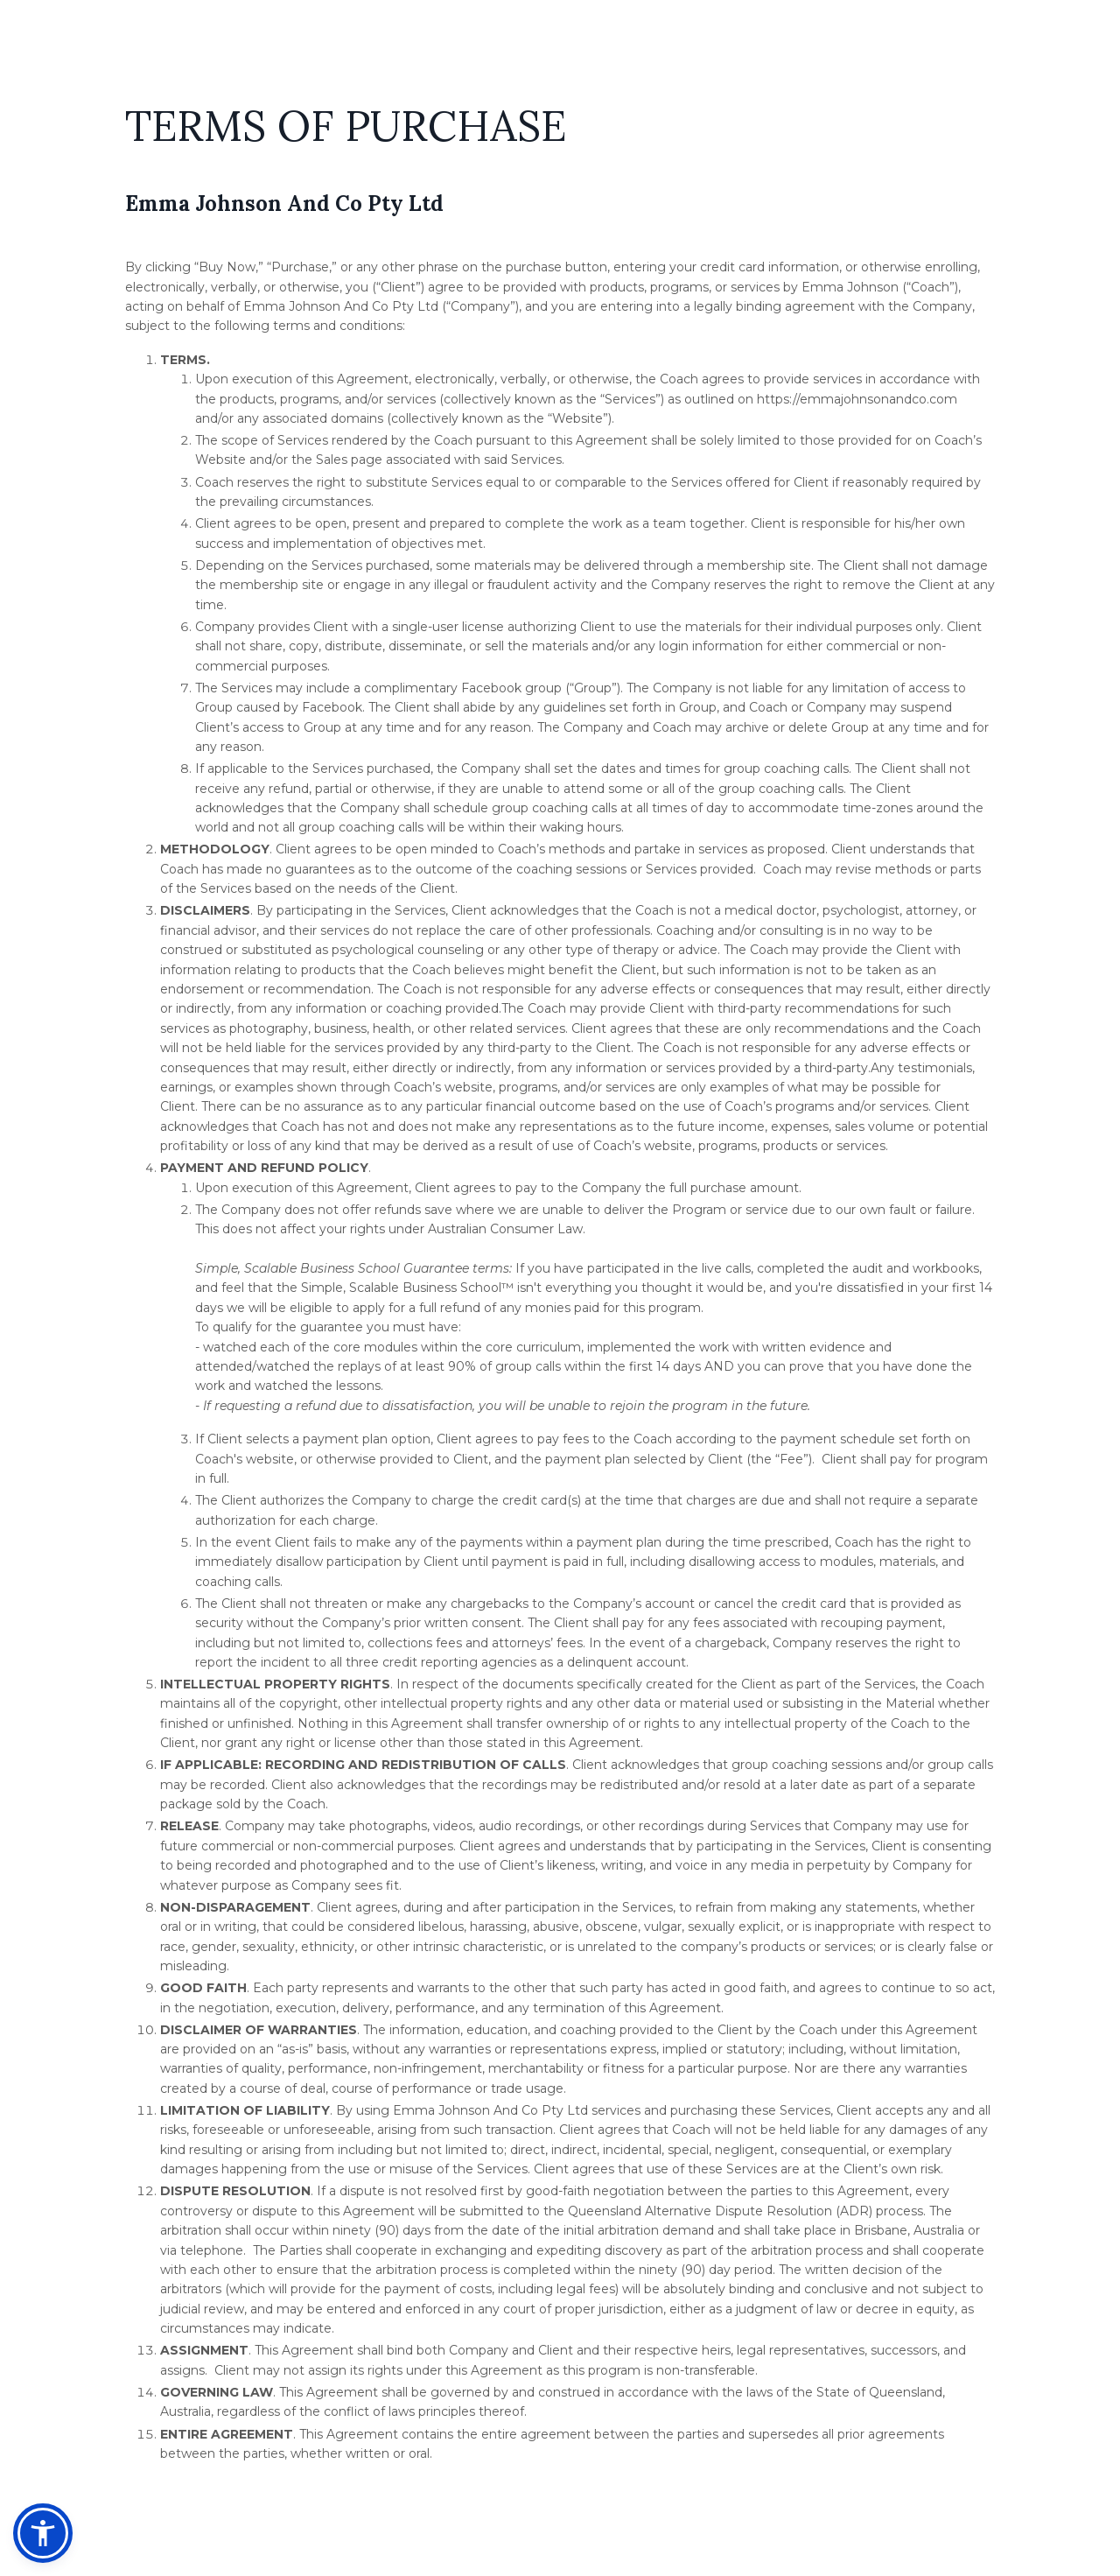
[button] (43, 2533)
